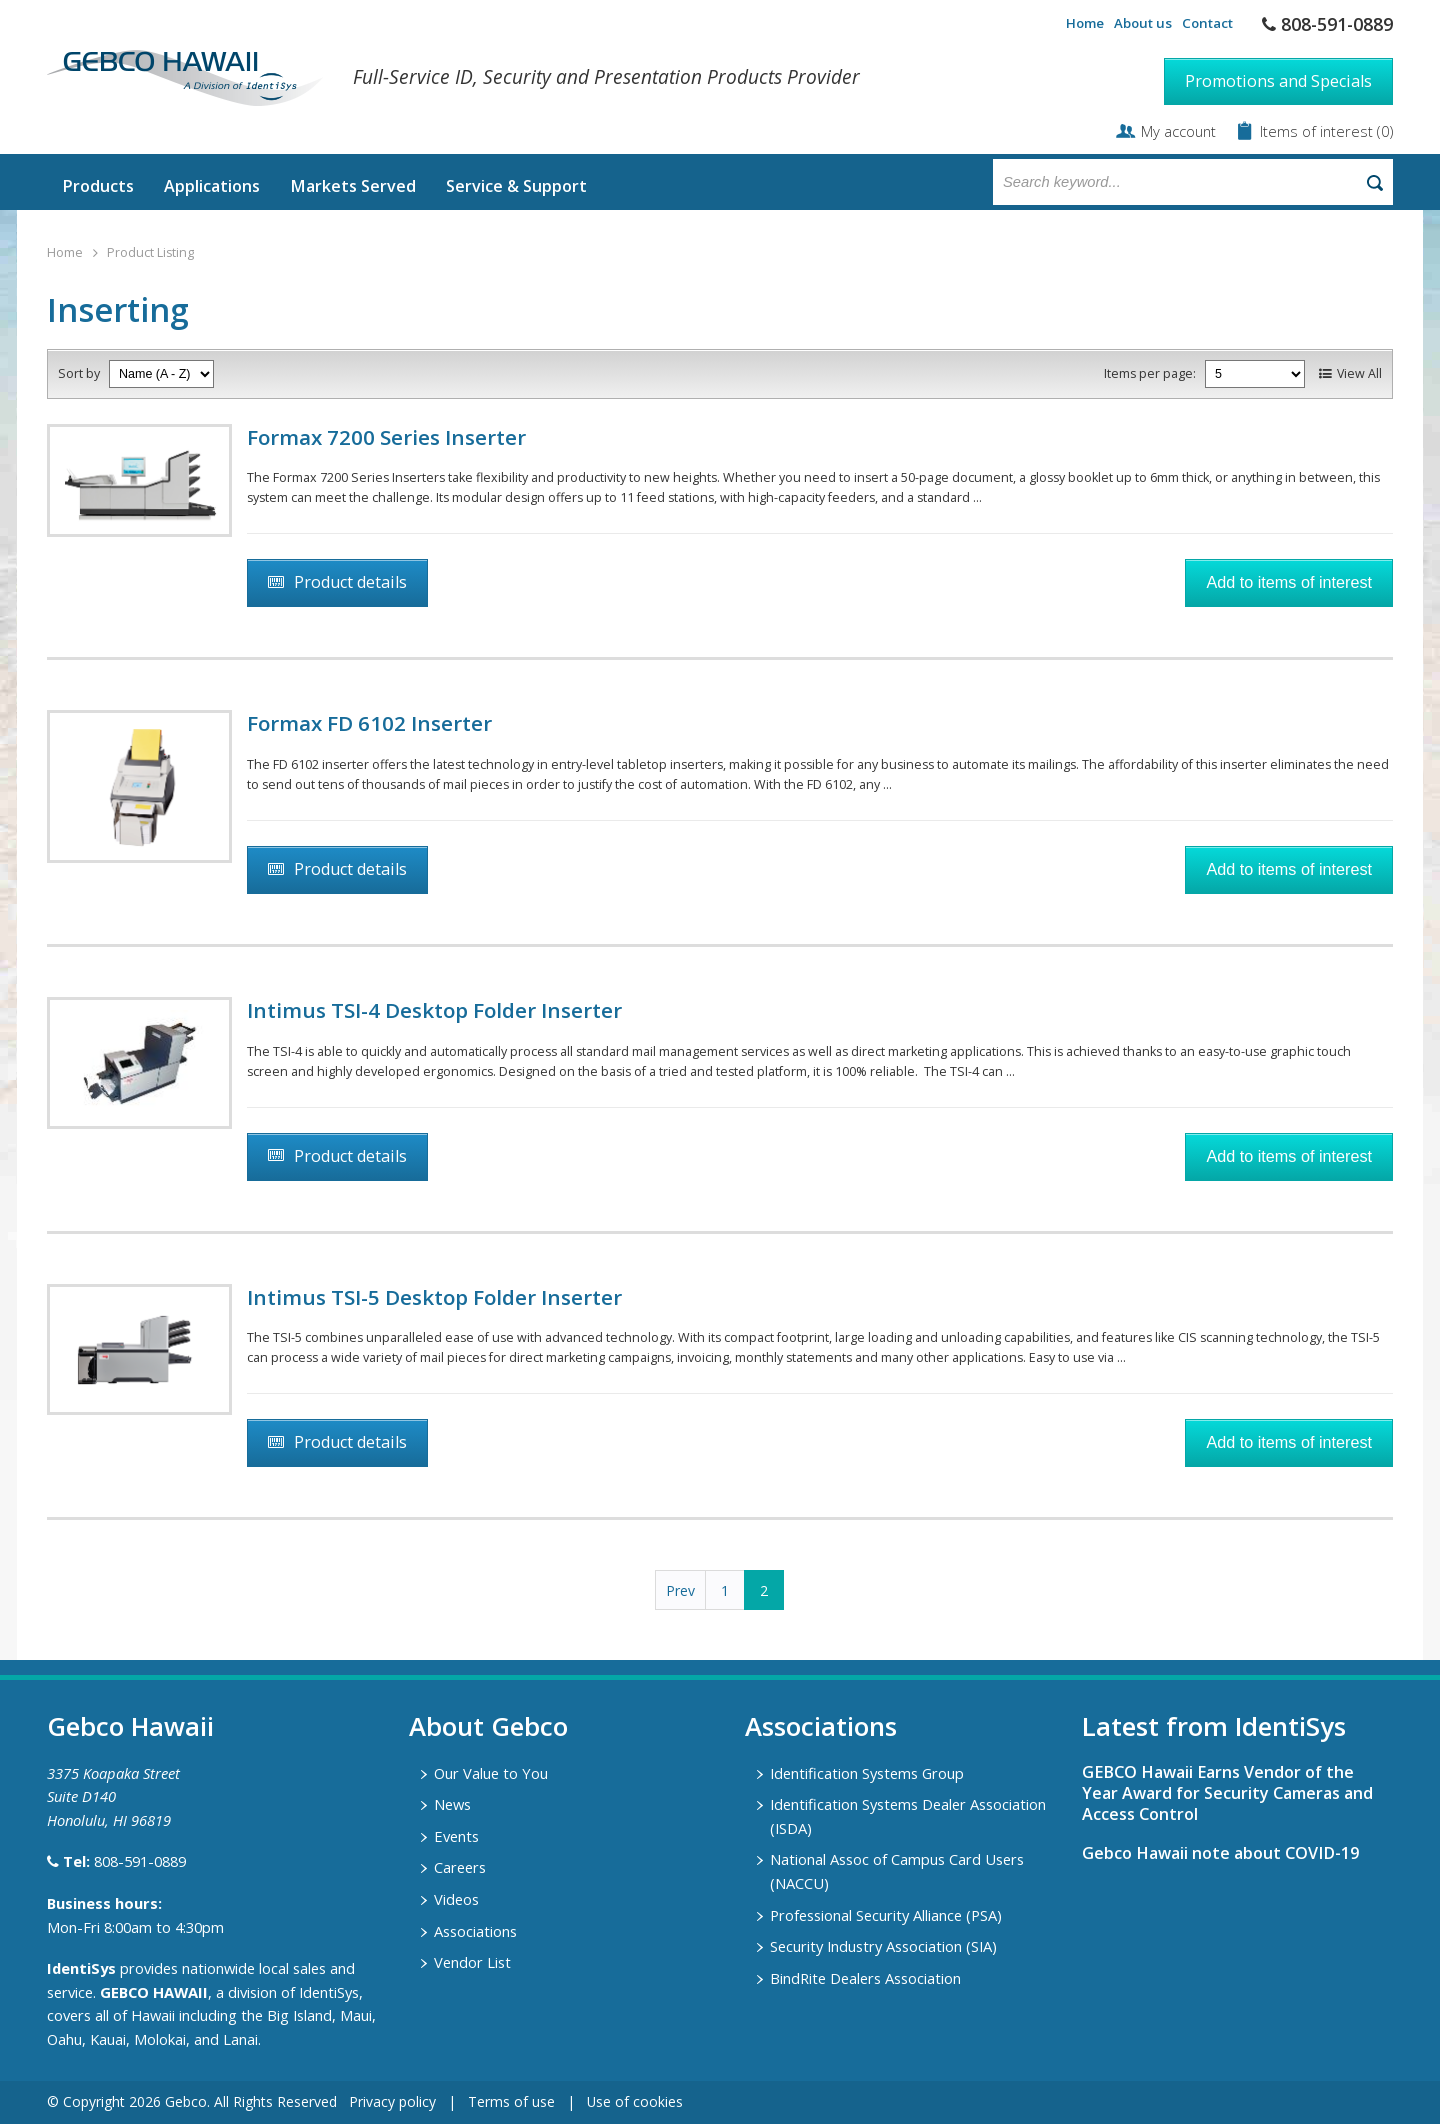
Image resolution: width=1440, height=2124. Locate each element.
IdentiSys (81, 1968)
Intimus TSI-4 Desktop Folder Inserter (434, 1010)
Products (98, 186)
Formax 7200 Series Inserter (386, 437)
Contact (1207, 23)
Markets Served (353, 186)
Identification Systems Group (867, 1773)
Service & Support (516, 186)
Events (456, 1836)
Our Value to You (491, 1773)
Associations (475, 1931)
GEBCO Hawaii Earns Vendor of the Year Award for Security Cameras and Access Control (1227, 1793)
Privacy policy (392, 2101)
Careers (460, 1867)
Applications (212, 186)
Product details (350, 582)
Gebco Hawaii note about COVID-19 (1220, 1853)
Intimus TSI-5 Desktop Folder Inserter (434, 1297)
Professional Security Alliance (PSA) (886, 1915)
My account (1178, 131)
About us (1143, 23)
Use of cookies (635, 2101)
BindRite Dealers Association (865, 1978)
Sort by (79, 373)
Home (1085, 23)
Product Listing (150, 252)
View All (1359, 373)
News (452, 1804)
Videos (456, 1899)
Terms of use (511, 2101)
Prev (680, 1590)
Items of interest (1318, 131)
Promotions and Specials (1278, 81)
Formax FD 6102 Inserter (369, 723)
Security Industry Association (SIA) (883, 1946)
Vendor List (472, 1962)
